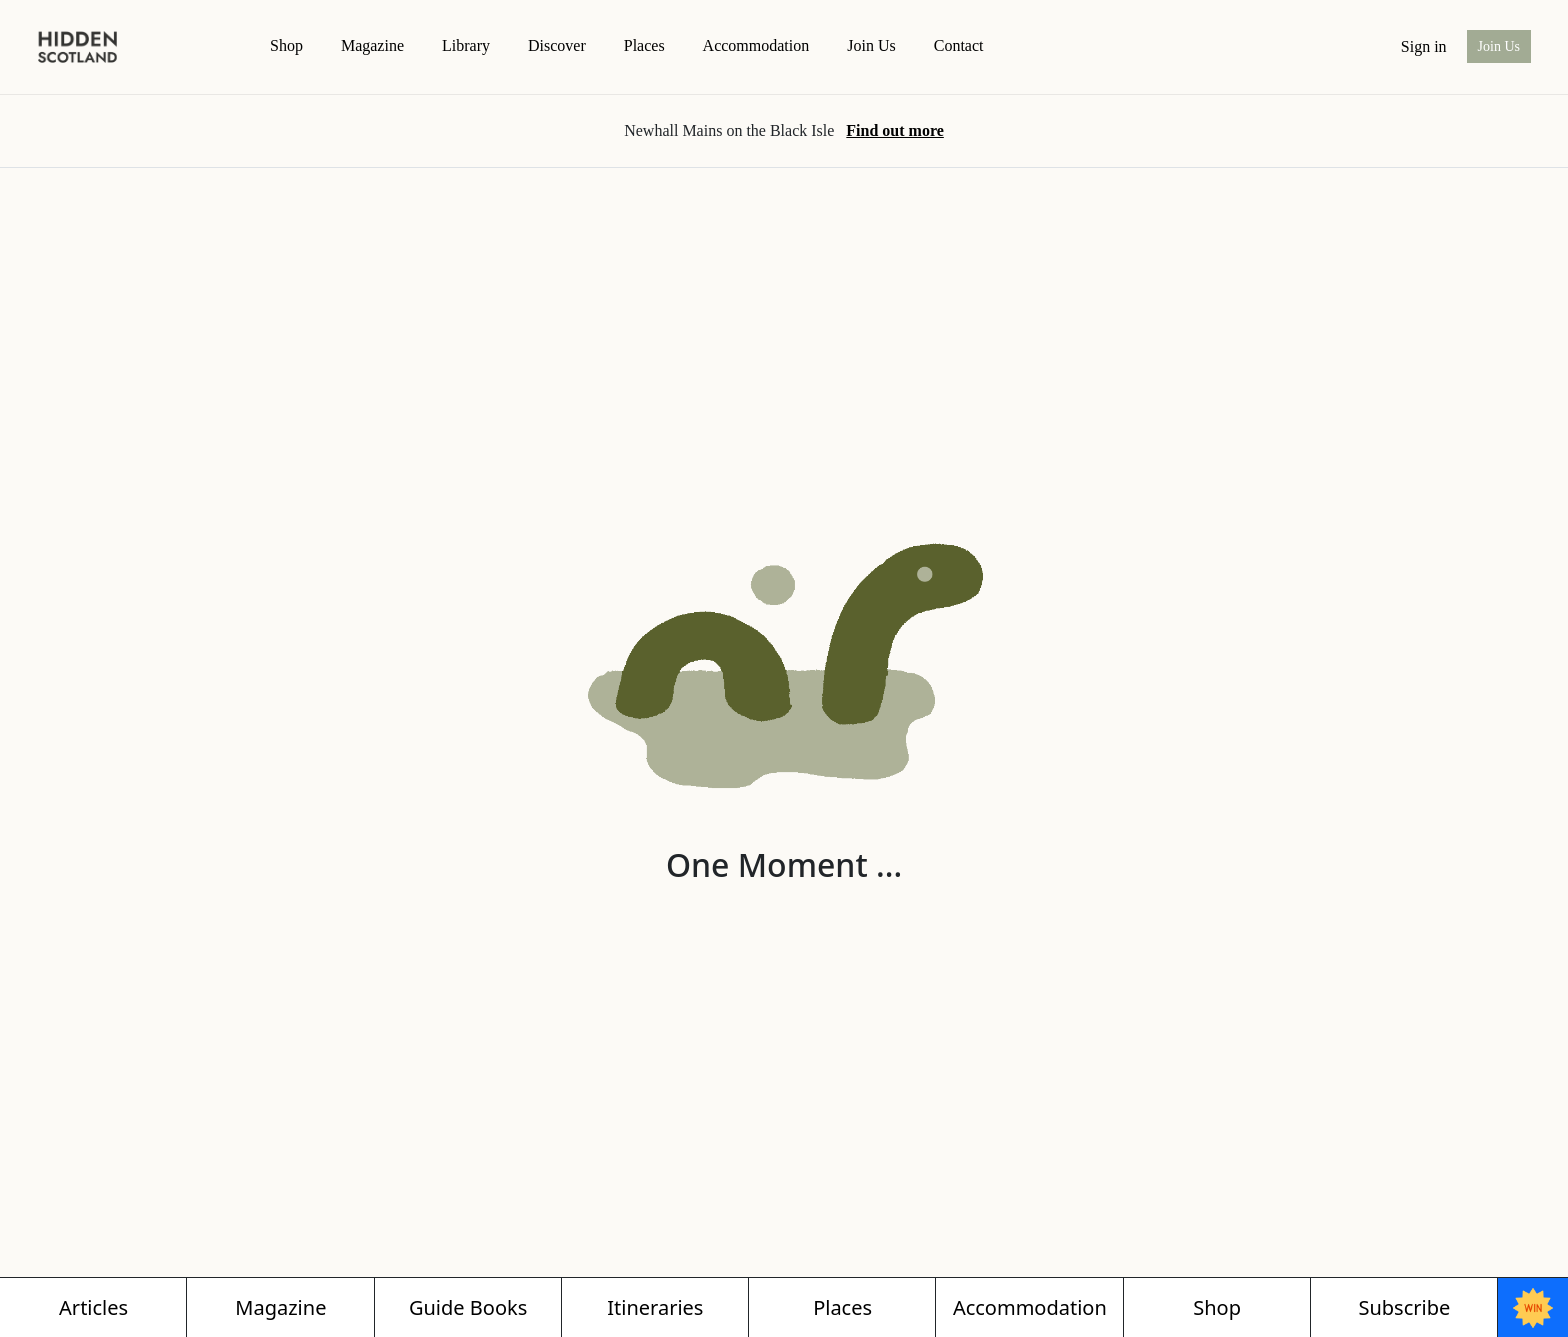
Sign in (1424, 46)
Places (644, 45)
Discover (557, 45)
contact (959, 45)
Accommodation (756, 45)
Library (466, 45)
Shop (286, 45)
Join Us (871, 45)
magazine (372, 45)
